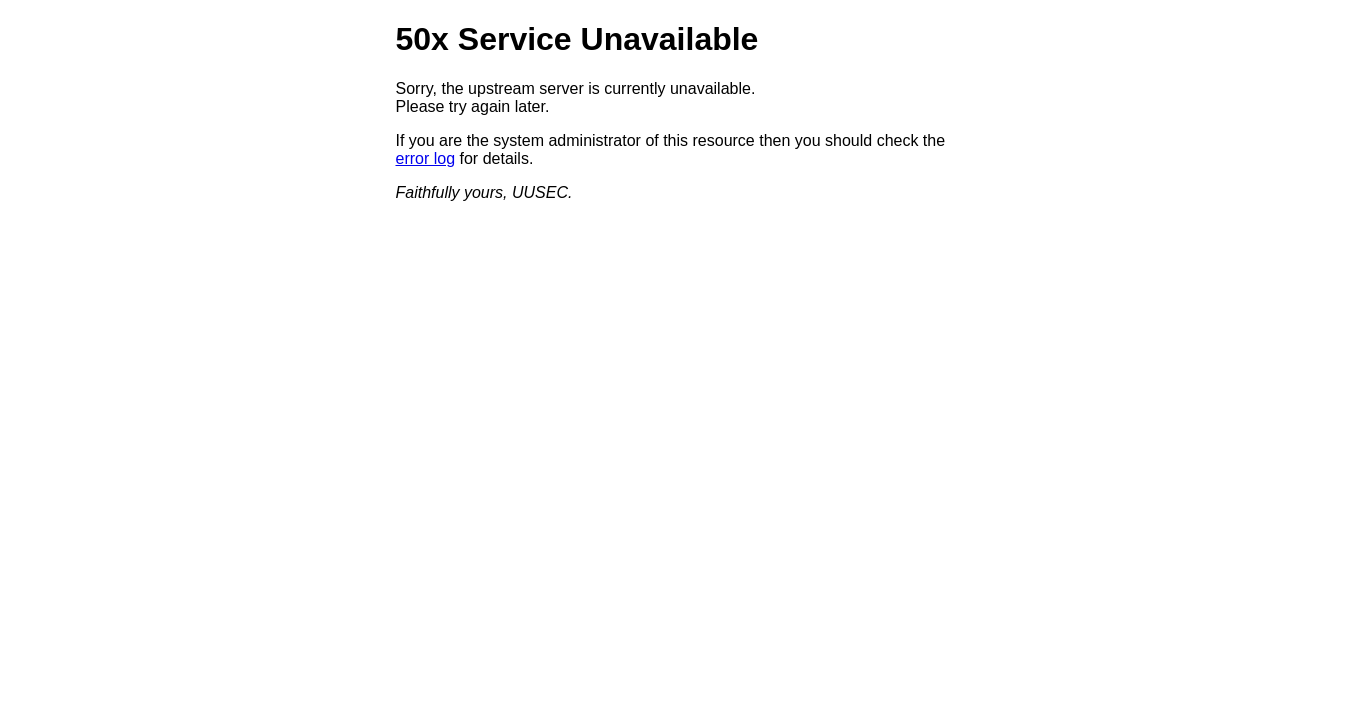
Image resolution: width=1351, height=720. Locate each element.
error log (426, 158)
